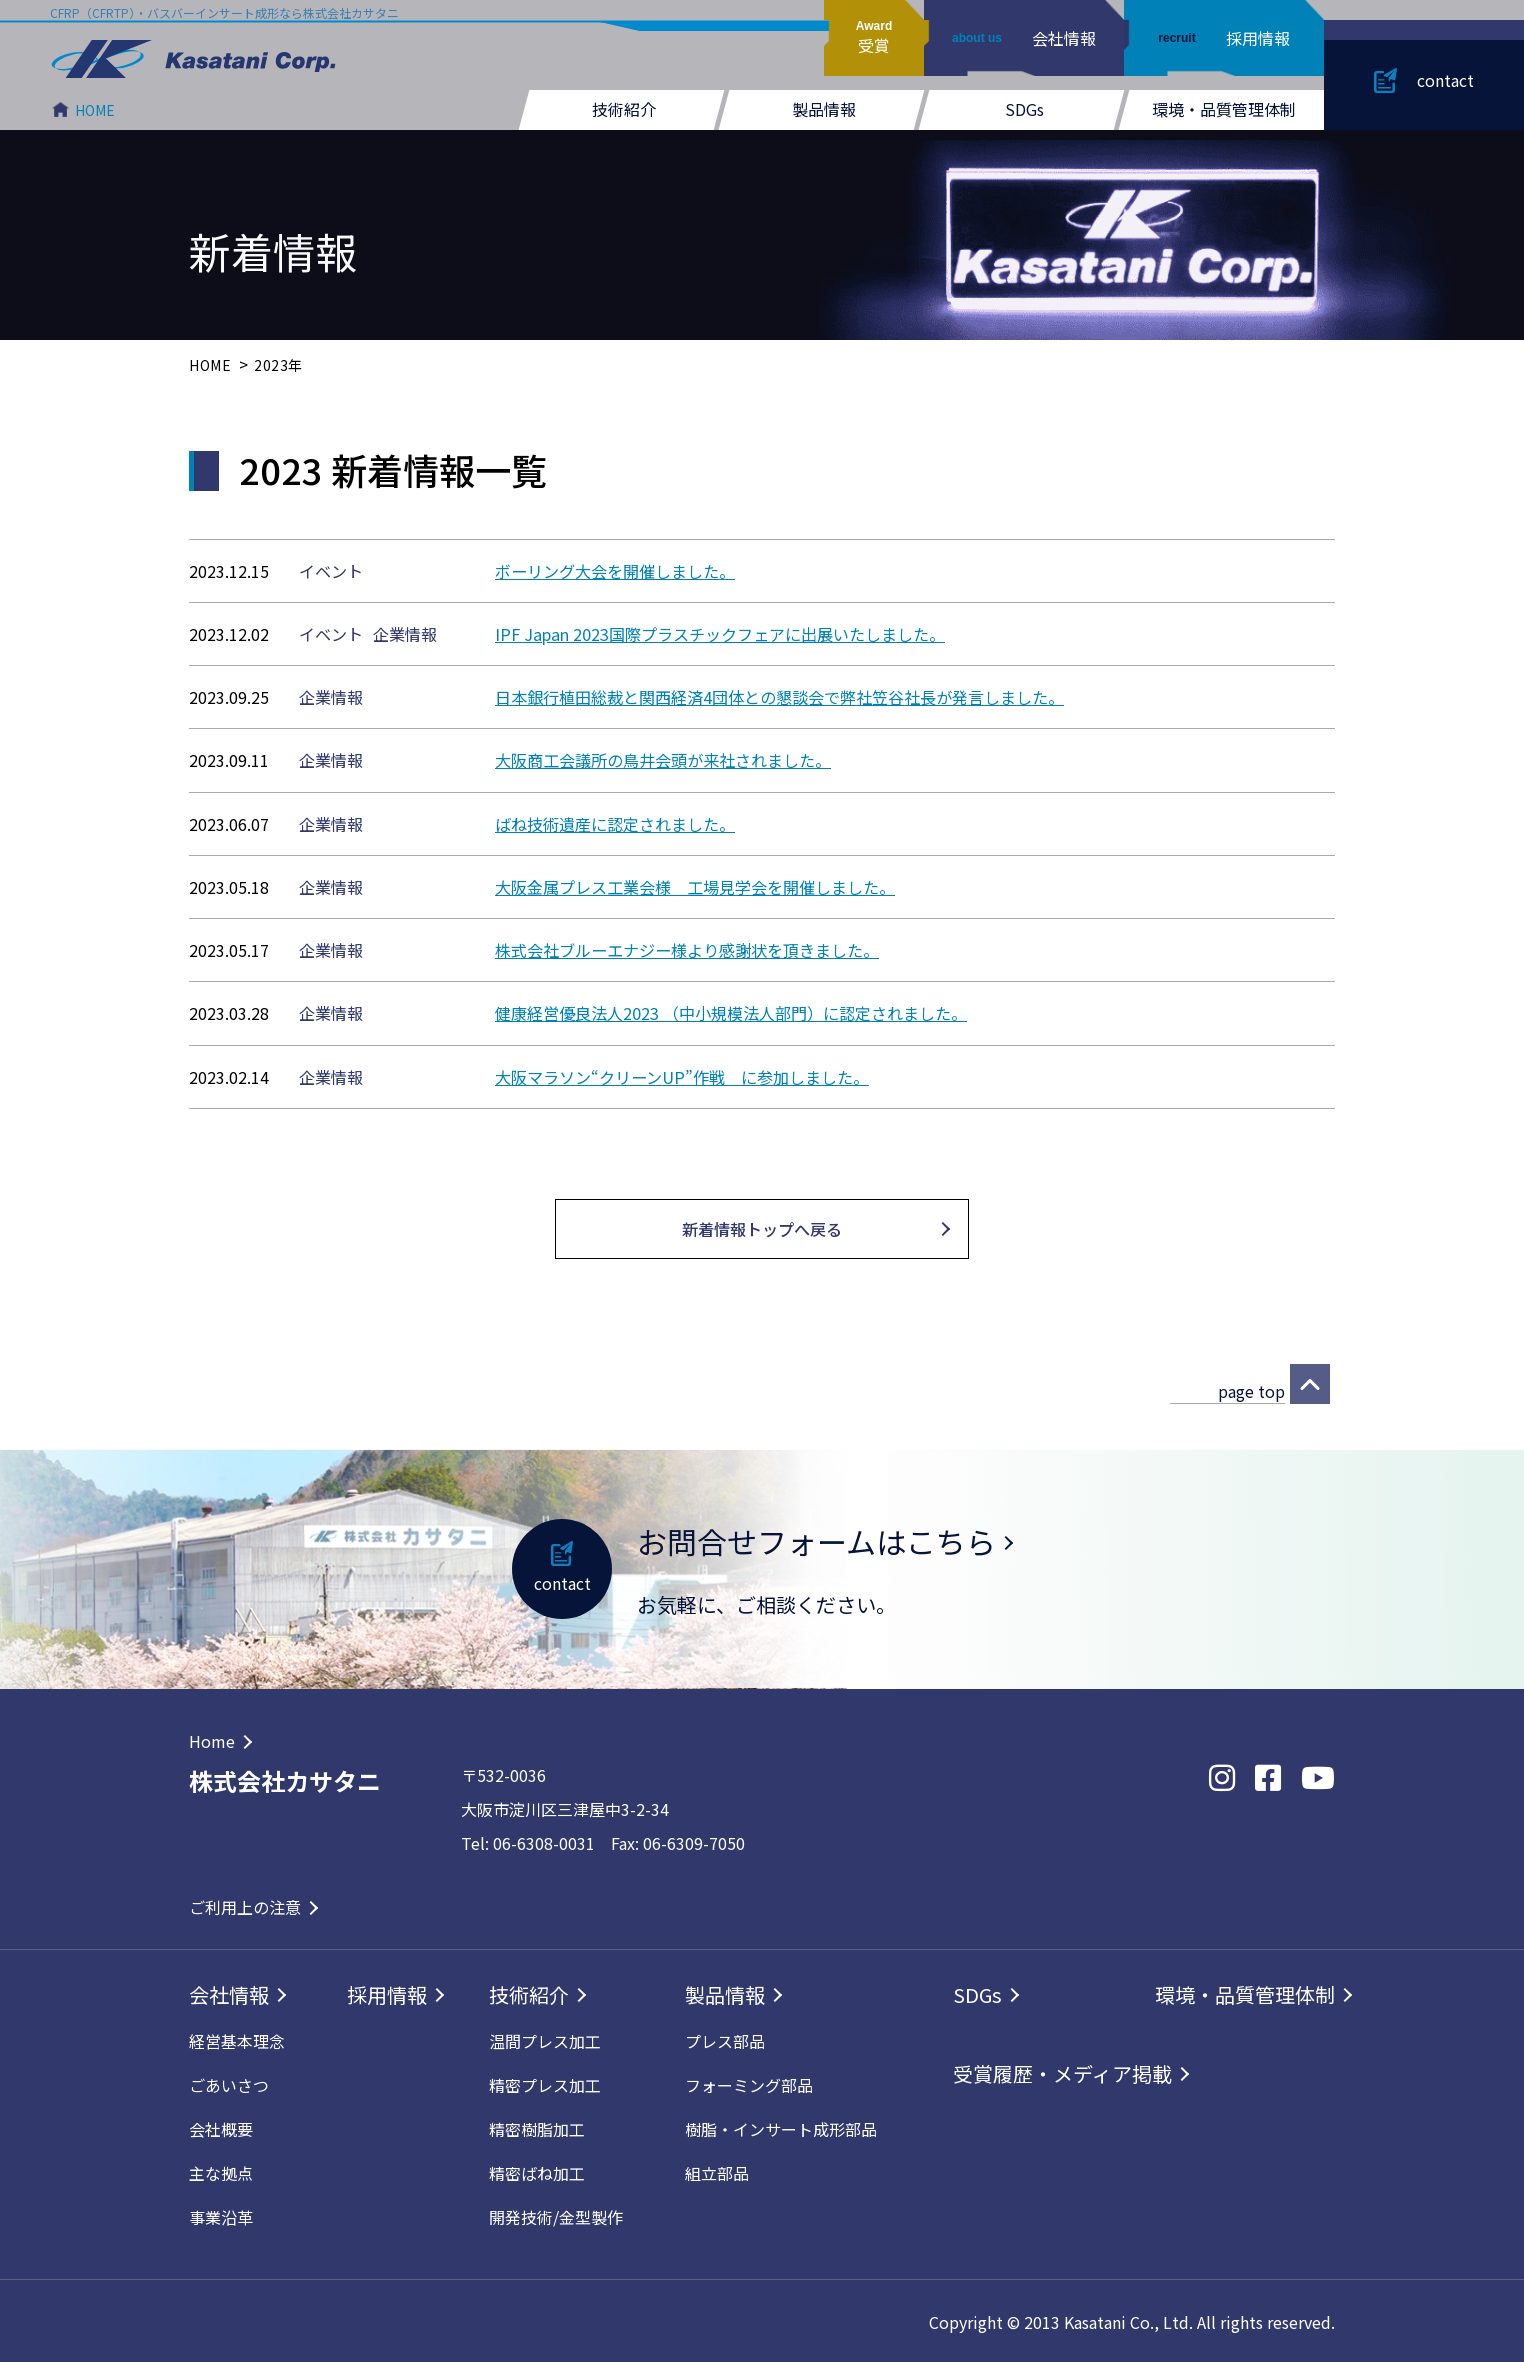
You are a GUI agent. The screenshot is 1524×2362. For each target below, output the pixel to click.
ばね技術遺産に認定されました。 (615, 823)
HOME (95, 110)
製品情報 (824, 109)
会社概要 (221, 2127)
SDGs (1024, 109)
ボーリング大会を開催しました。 (615, 571)
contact (1445, 80)
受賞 (874, 38)
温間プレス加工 (545, 2039)
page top (1251, 1389)
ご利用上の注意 (245, 1905)
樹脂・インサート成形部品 (781, 2127)
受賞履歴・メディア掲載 (1062, 2071)
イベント (331, 571)
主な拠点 (221, 2171)
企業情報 (405, 634)
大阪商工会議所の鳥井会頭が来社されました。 (663, 760)
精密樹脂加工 (537, 2127)
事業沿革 (221, 2215)
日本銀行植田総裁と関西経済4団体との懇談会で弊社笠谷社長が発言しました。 (779, 697)
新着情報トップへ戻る (762, 1227)
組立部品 (717, 2171)
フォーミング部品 (749, 2083)
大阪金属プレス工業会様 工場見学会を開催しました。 (695, 886)
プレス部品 (725, 2039)
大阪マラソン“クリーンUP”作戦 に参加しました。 (681, 1075)
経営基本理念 (237, 2039)
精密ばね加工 (537, 2171)
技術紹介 (624, 109)
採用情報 (1223, 38)
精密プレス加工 (545, 2083)
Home (212, 1739)
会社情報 (1024, 38)
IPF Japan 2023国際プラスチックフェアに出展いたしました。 (719, 634)
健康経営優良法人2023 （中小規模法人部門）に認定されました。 (731, 1012)
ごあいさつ (229, 2083)
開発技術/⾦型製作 (556, 2215)
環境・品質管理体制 (1224, 109)
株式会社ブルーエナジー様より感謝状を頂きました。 (687, 949)
